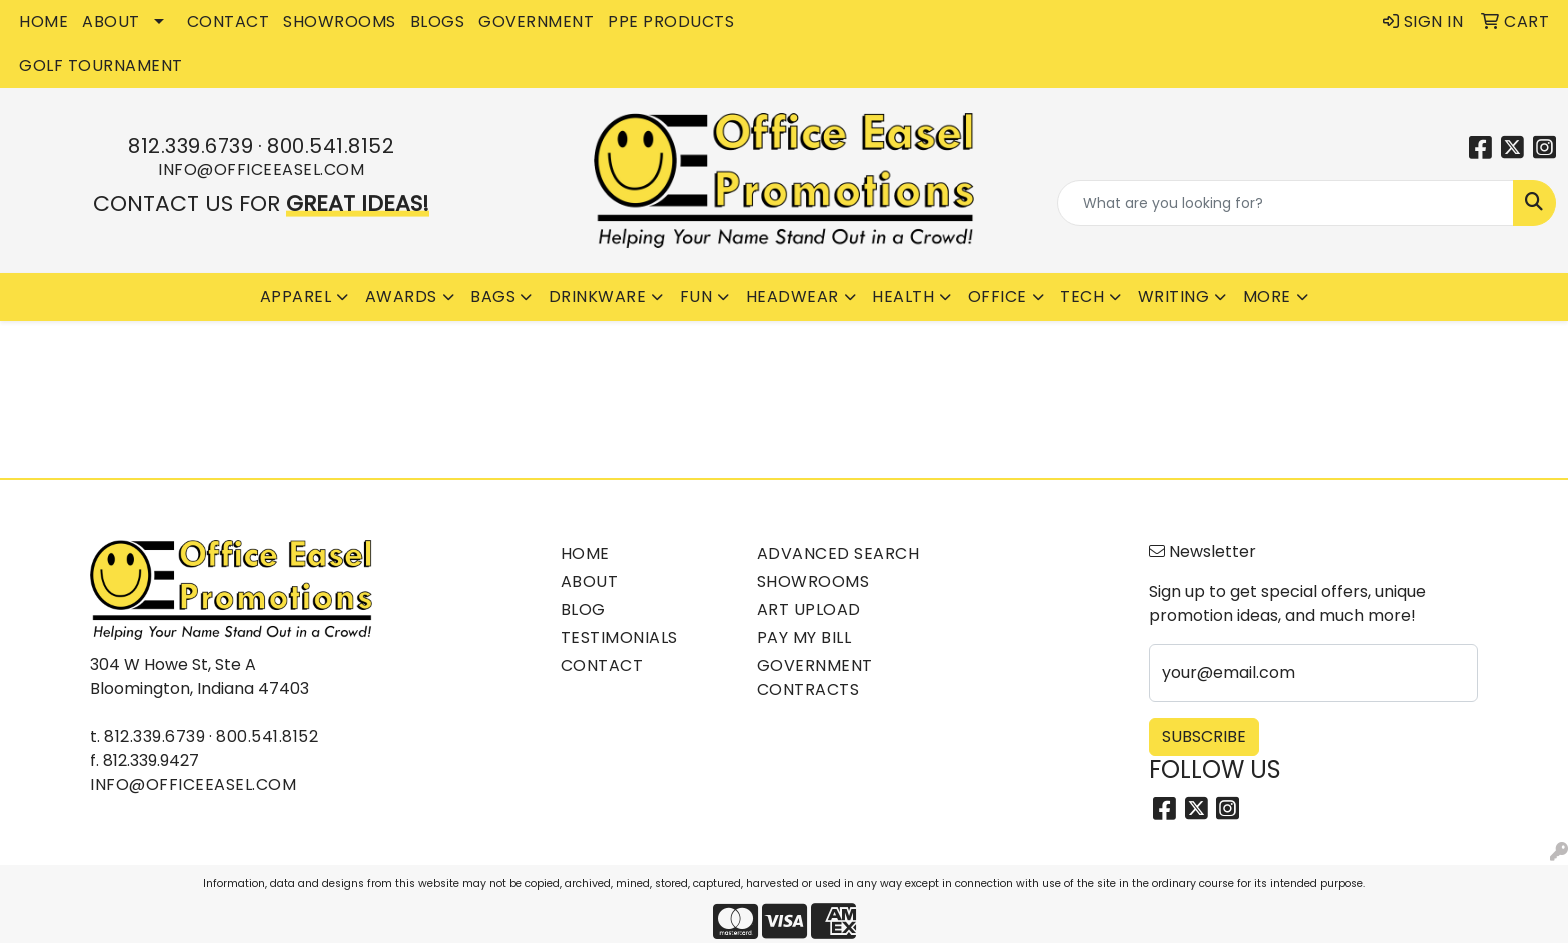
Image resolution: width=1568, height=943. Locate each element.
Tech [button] (1082, 296)
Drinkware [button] (598, 296)
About (590, 581)
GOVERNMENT (536, 21)
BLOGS (437, 21)
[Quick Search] (1285, 203)
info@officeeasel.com (261, 169)
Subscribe (1204, 736)
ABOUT (111, 21)
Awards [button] (401, 296)
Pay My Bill (804, 637)
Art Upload (809, 609)
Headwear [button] (792, 296)
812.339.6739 (190, 146)
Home (585, 553)
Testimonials (619, 637)
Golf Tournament (101, 65)
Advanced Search (838, 553)
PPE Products (671, 21)
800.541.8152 (330, 146)
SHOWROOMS (339, 21)
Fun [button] (696, 296)
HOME (43, 21)
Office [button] (997, 296)
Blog (583, 609)
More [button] (1267, 296)
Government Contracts (815, 677)
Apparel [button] (296, 296)
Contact (602, 665)
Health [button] (903, 296)
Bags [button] (492, 296)
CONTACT (228, 21)
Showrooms (813, 581)
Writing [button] (1174, 296)
